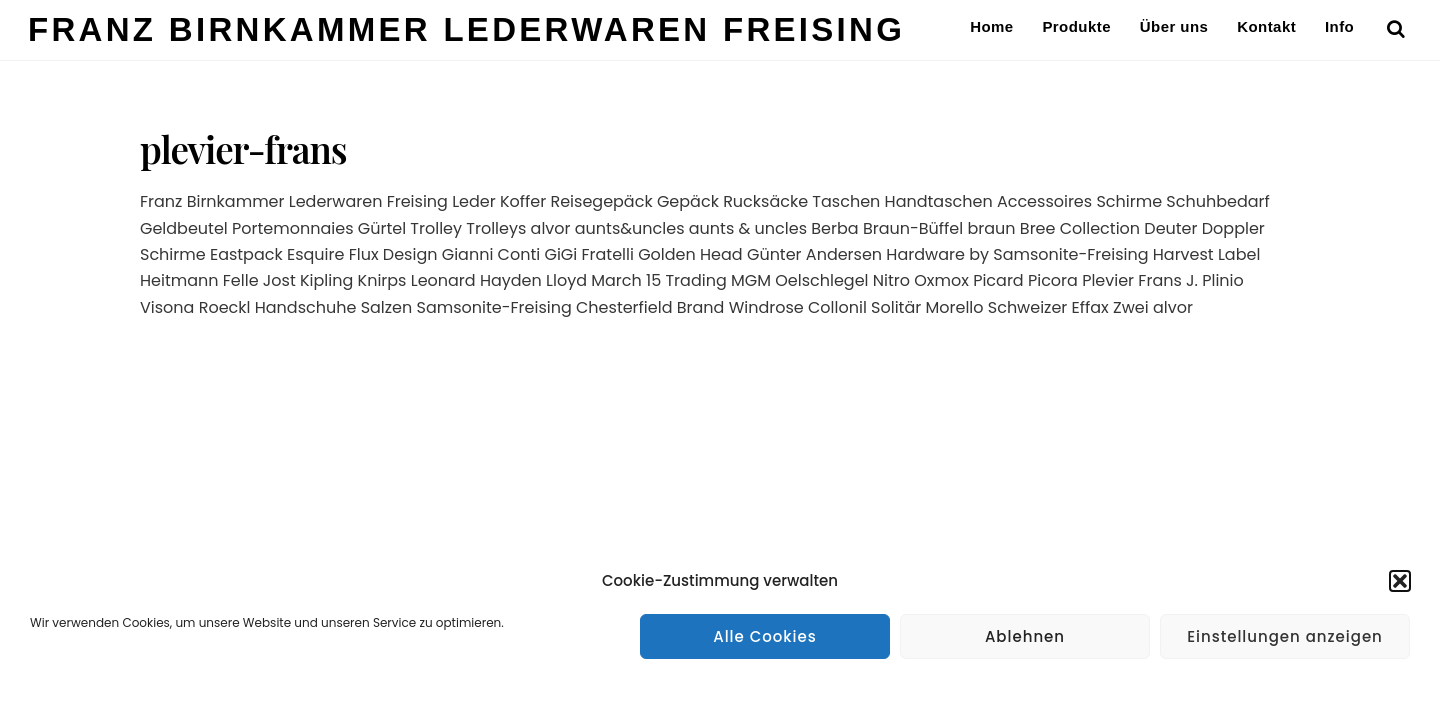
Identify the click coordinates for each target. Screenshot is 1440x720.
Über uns (1174, 26)
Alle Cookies (765, 636)
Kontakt (1266, 26)
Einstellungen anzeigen (1285, 636)
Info (1339, 26)
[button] (1400, 581)
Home (991, 26)
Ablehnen (1025, 636)
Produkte (1076, 26)
